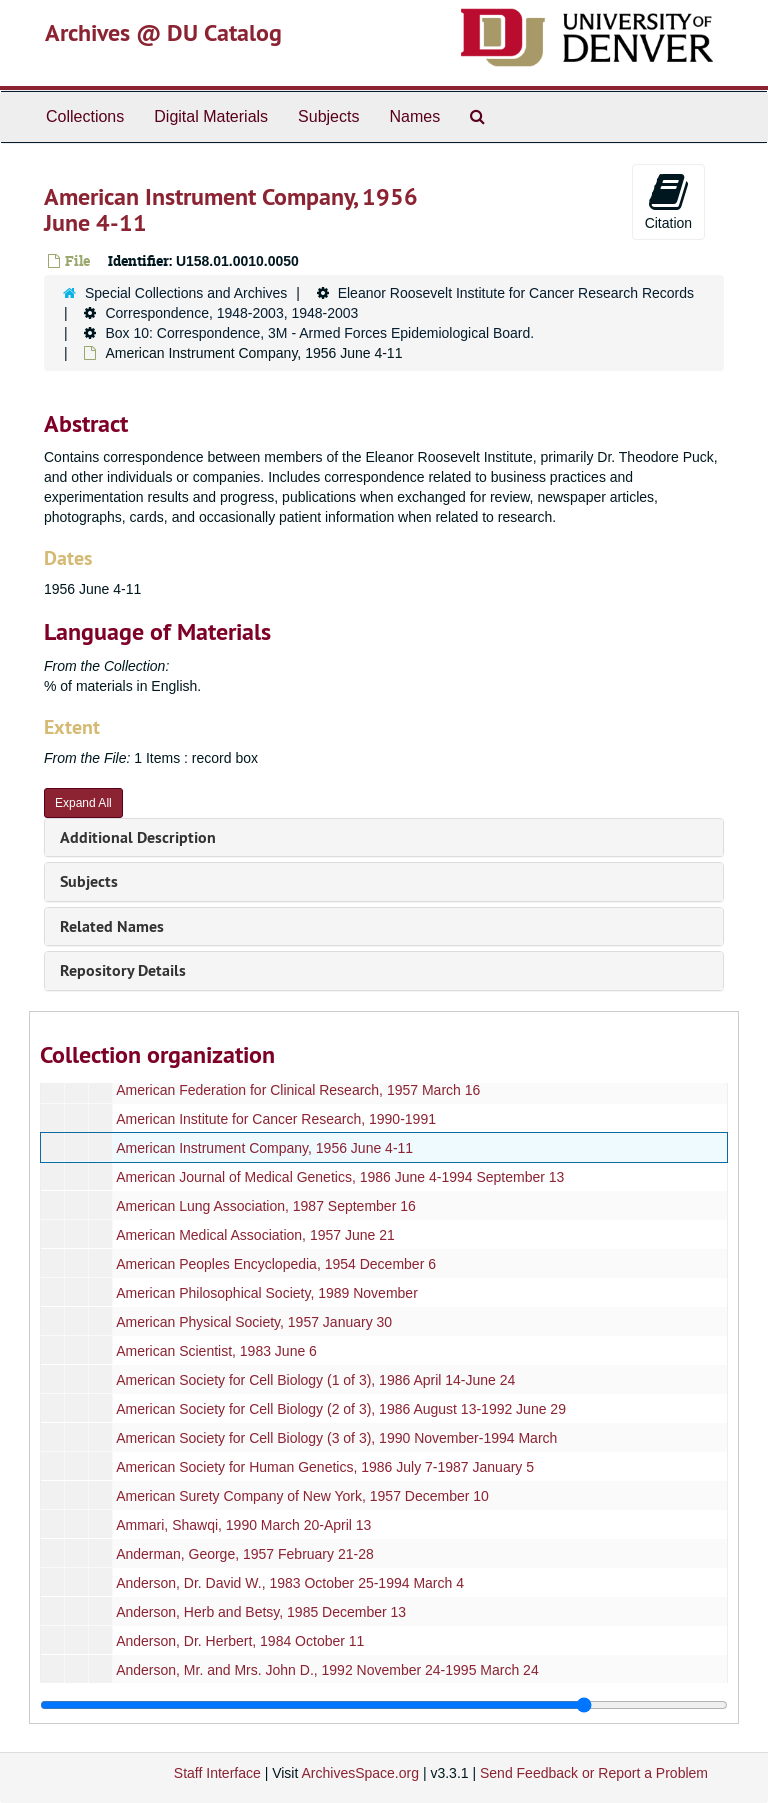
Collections (85, 116)
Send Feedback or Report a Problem (594, 1773)
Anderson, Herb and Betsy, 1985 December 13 (261, 1612)
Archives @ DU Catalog (163, 32)
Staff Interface (217, 1773)
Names (414, 116)
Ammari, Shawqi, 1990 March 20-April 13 (243, 1525)
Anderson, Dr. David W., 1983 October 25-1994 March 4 (290, 1583)
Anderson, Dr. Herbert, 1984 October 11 (240, 1641)
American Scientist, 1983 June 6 (216, 1351)
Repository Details (123, 970)
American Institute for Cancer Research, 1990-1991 (276, 1119)
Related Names (112, 926)
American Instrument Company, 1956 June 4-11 (264, 1148)
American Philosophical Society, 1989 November (267, 1293)
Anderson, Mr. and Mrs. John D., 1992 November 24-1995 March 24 (327, 1670)
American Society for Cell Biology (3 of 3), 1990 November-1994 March (336, 1438)
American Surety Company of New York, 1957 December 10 (302, 1496)
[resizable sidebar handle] (384, 1705)
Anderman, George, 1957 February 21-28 (245, 1554)
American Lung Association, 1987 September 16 (266, 1206)
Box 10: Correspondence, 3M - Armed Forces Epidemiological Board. (319, 333)
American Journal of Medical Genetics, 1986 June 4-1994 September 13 (340, 1177)
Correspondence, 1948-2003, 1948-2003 (231, 313)
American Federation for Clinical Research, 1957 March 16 (298, 1090)
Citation (668, 201)
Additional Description (138, 837)
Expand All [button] (83, 803)
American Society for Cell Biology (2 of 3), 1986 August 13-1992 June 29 (341, 1409)
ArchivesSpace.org (360, 1773)
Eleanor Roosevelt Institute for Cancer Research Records (516, 293)
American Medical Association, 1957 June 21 (255, 1235)
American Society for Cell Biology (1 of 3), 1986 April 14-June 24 (315, 1380)
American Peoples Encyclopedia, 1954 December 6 (276, 1264)
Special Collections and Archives (186, 293)
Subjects (328, 116)
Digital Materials (211, 116)
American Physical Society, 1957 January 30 (254, 1322)
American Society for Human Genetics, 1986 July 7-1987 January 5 (325, 1467)
